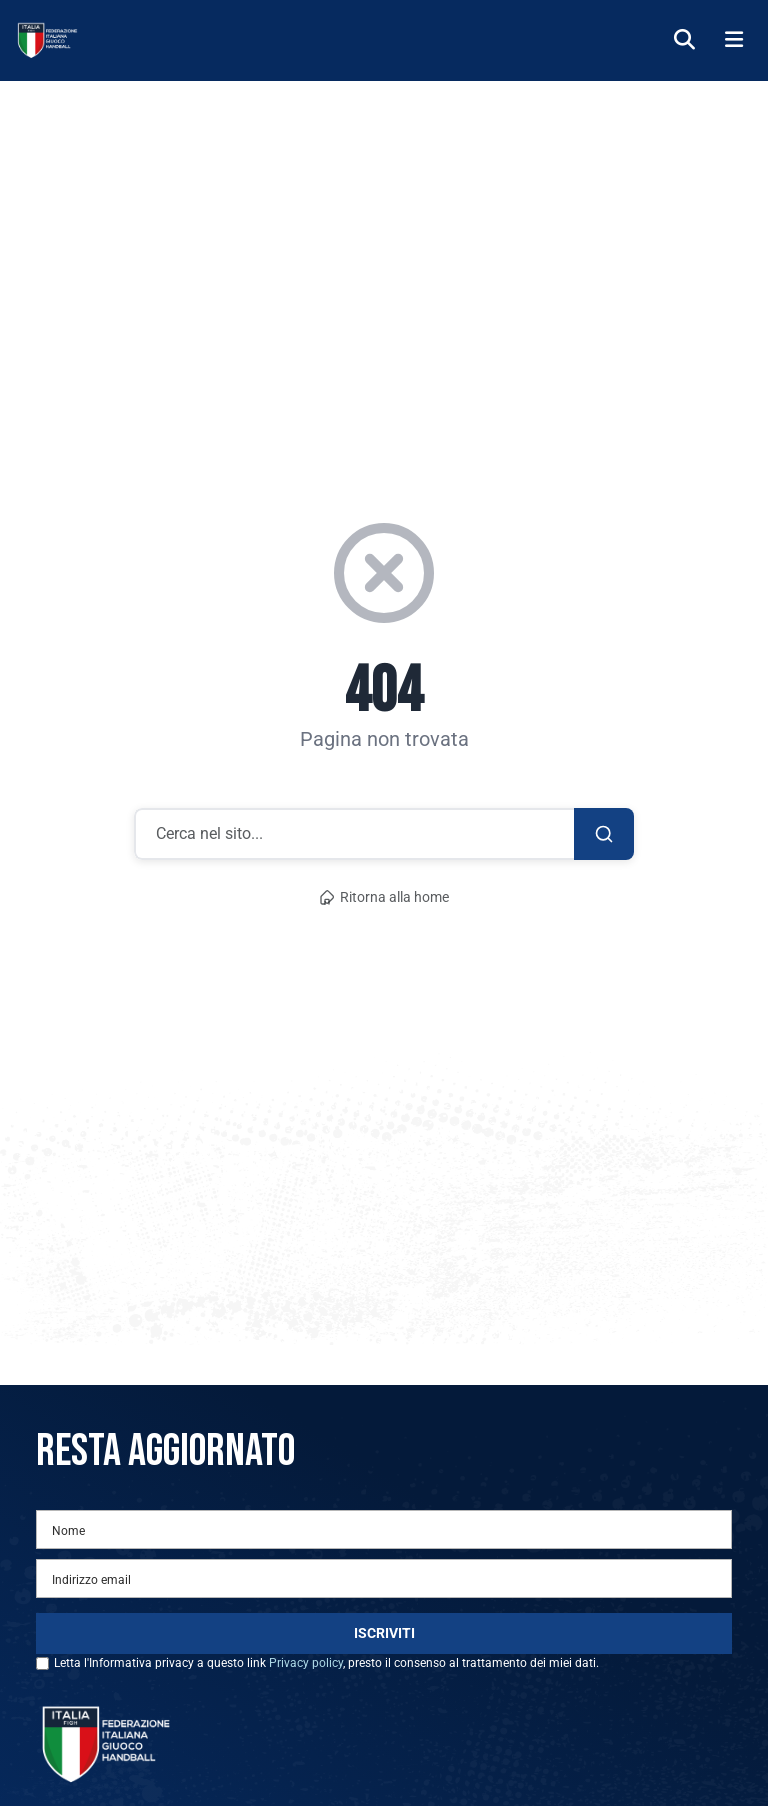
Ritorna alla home (384, 897)
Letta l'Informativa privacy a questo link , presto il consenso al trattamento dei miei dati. (326, 1663)
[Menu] (734, 40)
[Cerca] (684, 40)
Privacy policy (306, 1663)
